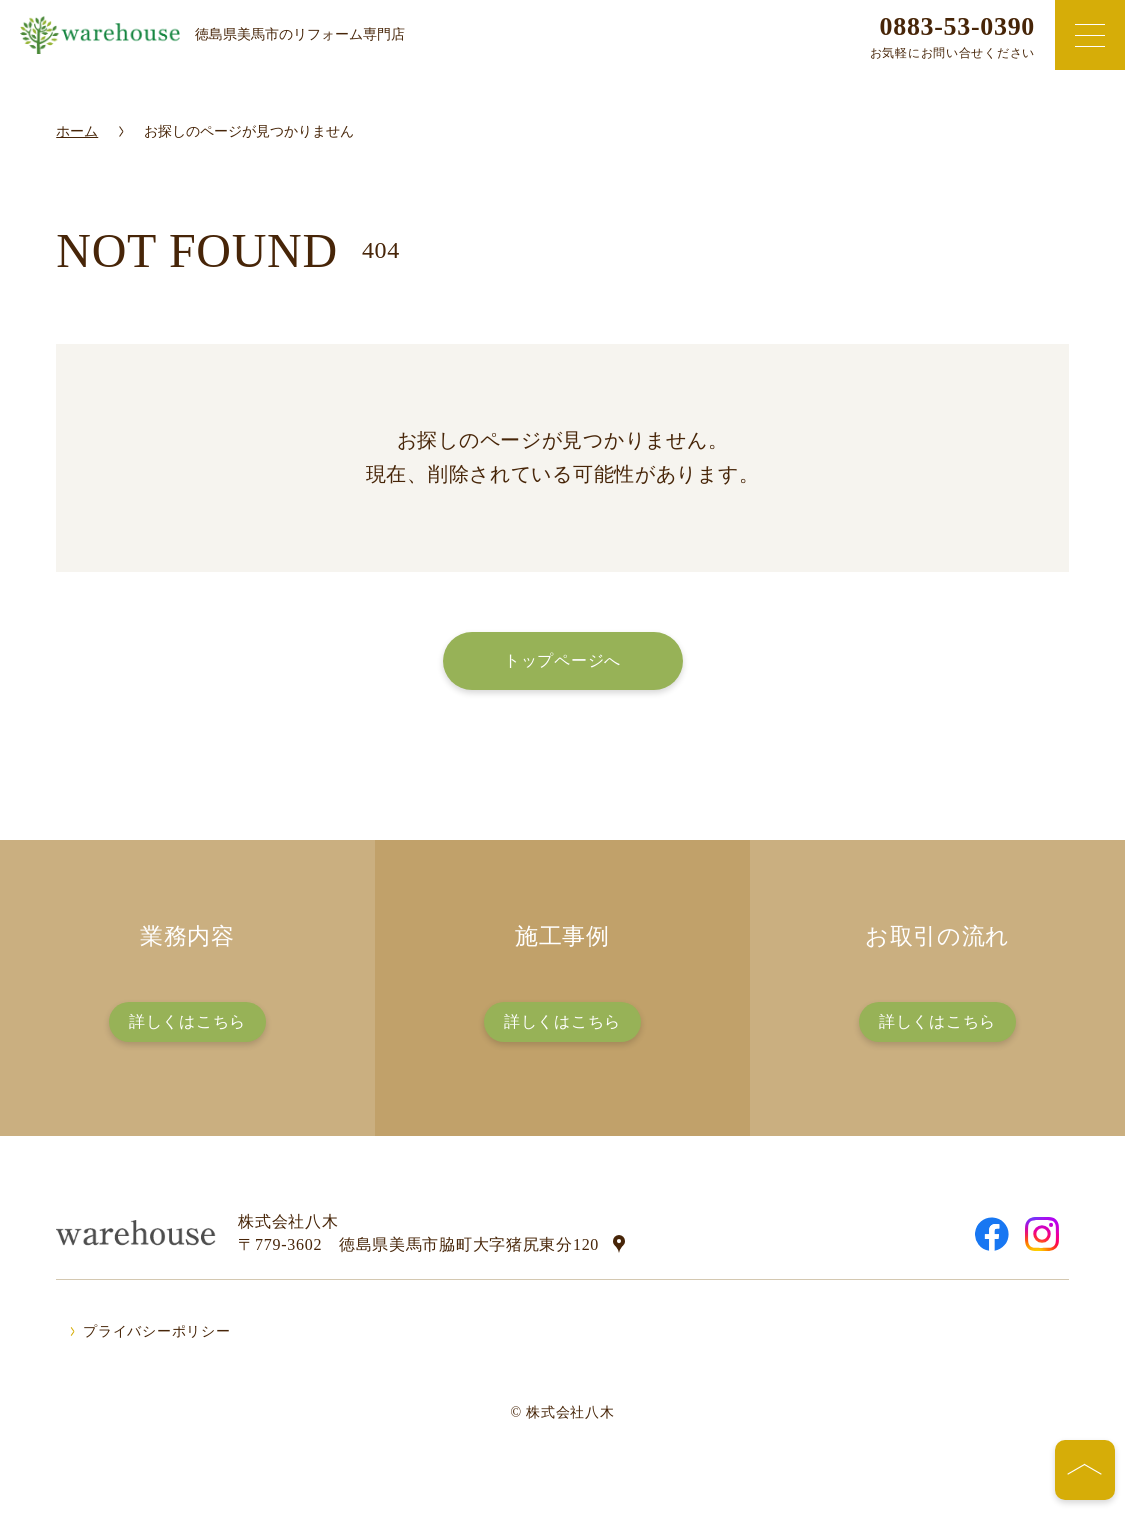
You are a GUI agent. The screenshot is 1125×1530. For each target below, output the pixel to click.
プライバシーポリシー (156, 1331)
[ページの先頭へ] (1085, 1470)
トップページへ (562, 660)
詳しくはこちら (187, 1021)
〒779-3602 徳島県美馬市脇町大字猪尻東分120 (418, 1244)
